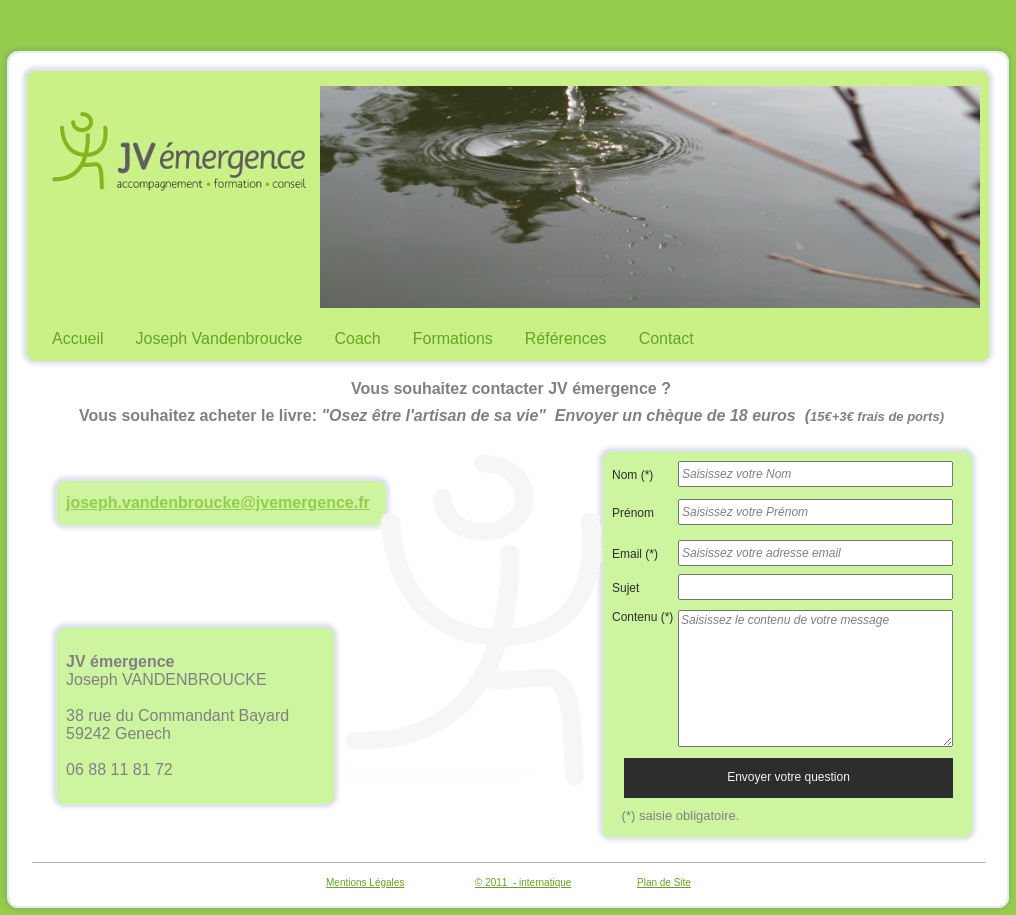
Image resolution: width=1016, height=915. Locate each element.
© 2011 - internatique (523, 882)
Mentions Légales (365, 882)
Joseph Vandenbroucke (219, 338)
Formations (453, 338)
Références (566, 338)
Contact (666, 338)
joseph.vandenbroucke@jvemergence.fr (218, 502)
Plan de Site (664, 882)
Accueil (78, 338)
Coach (358, 338)
